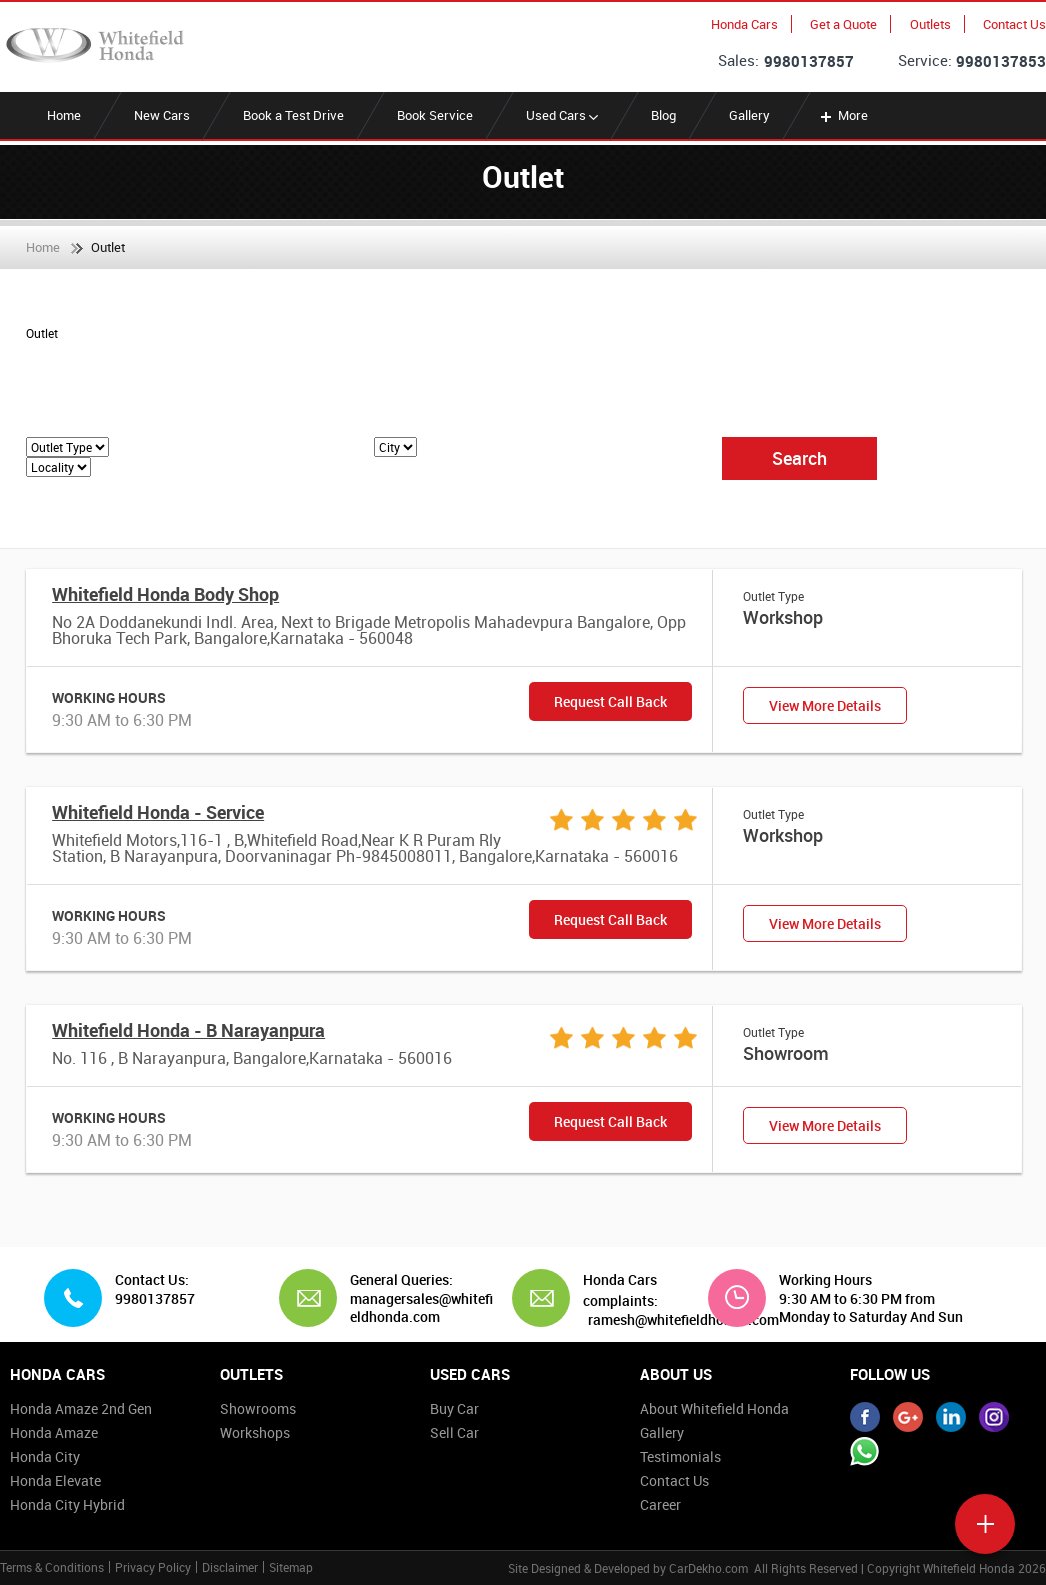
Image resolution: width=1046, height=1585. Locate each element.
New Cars (162, 115)
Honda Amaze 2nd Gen (81, 1408)
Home (64, 115)
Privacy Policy (153, 1567)
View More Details (825, 705)
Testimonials (680, 1456)
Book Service (435, 115)
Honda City (45, 1456)
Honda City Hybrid (67, 1504)
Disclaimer (230, 1567)
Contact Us (1014, 24)
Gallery (749, 115)
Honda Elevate (55, 1480)
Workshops (255, 1432)
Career (660, 1504)
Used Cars (562, 115)
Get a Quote (843, 24)
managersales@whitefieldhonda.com (421, 1307)
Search (799, 458)
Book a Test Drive (293, 115)
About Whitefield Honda (714, 1408)
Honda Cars (744, 24)
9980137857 (809, 61)
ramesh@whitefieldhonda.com (683, 1320)
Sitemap (291, 1567)
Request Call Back (610, 701)
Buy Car (454, 1408)
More (842, 115)
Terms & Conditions (52, 1567)
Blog (663, 115)
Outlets (930, 24)
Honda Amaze (54, 1432)
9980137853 (1001, 61)
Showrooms (258, 1408)
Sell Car (454, 1432)
